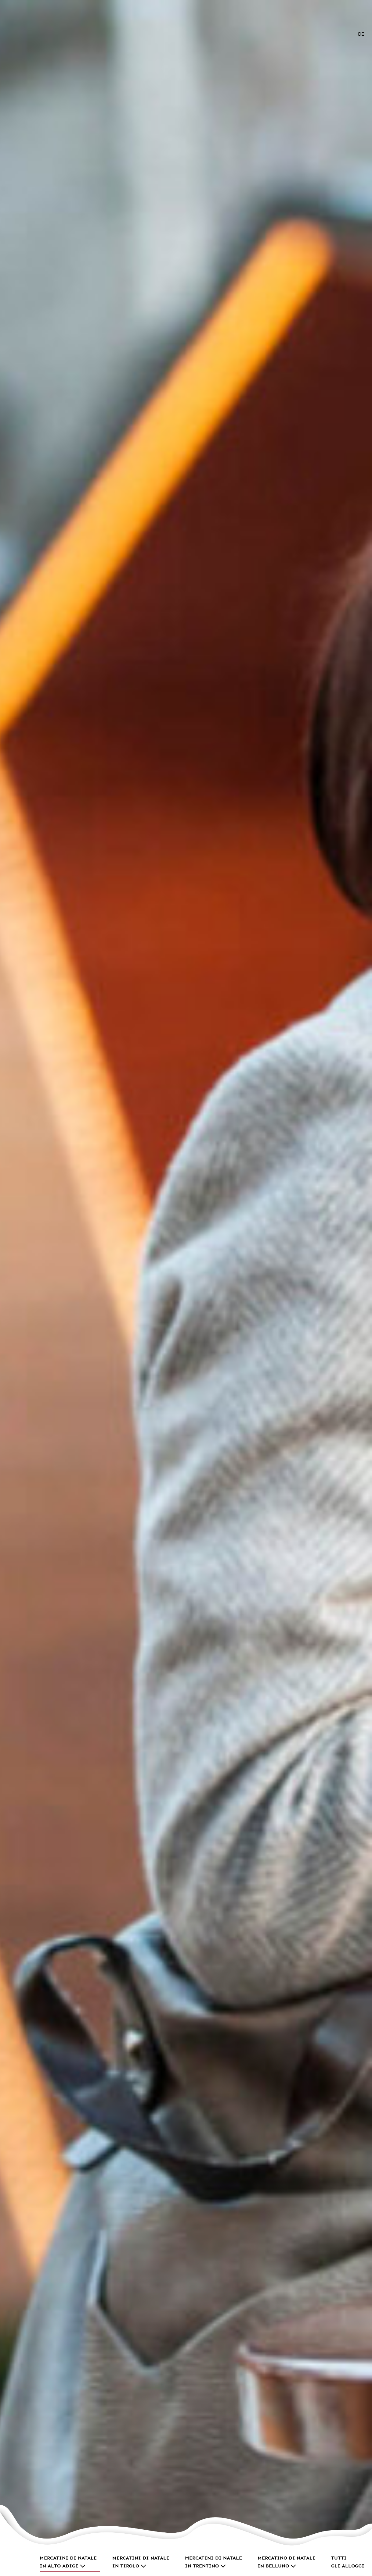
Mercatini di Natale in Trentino (213, 2562)
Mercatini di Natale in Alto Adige (68, 2562)
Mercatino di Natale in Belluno (287, 2562)
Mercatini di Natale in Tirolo (140, 2562)
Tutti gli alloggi (347, 2562)
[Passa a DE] (361, 34)
